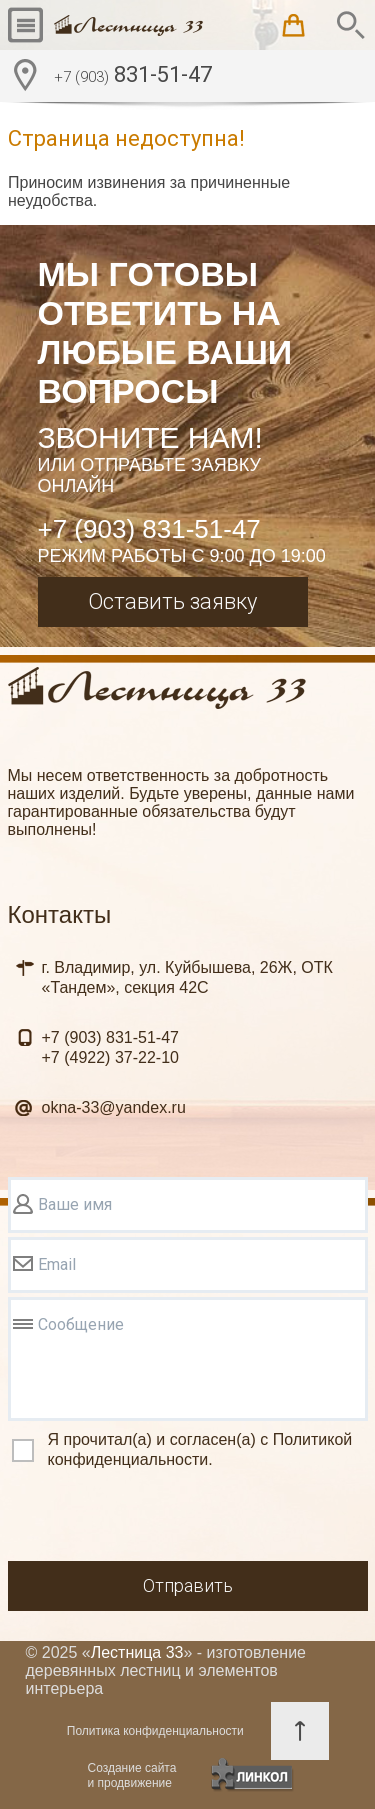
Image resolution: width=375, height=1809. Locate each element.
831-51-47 (133, 77)
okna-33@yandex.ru (114, 1107)
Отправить (188, 1585)
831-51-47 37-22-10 (110, 1047)
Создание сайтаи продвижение (132, 1775)
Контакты (60, 914)
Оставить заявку (172, 601)
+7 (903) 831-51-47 (149, 529)
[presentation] (160, 1518)
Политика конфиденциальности (155, 1731)
